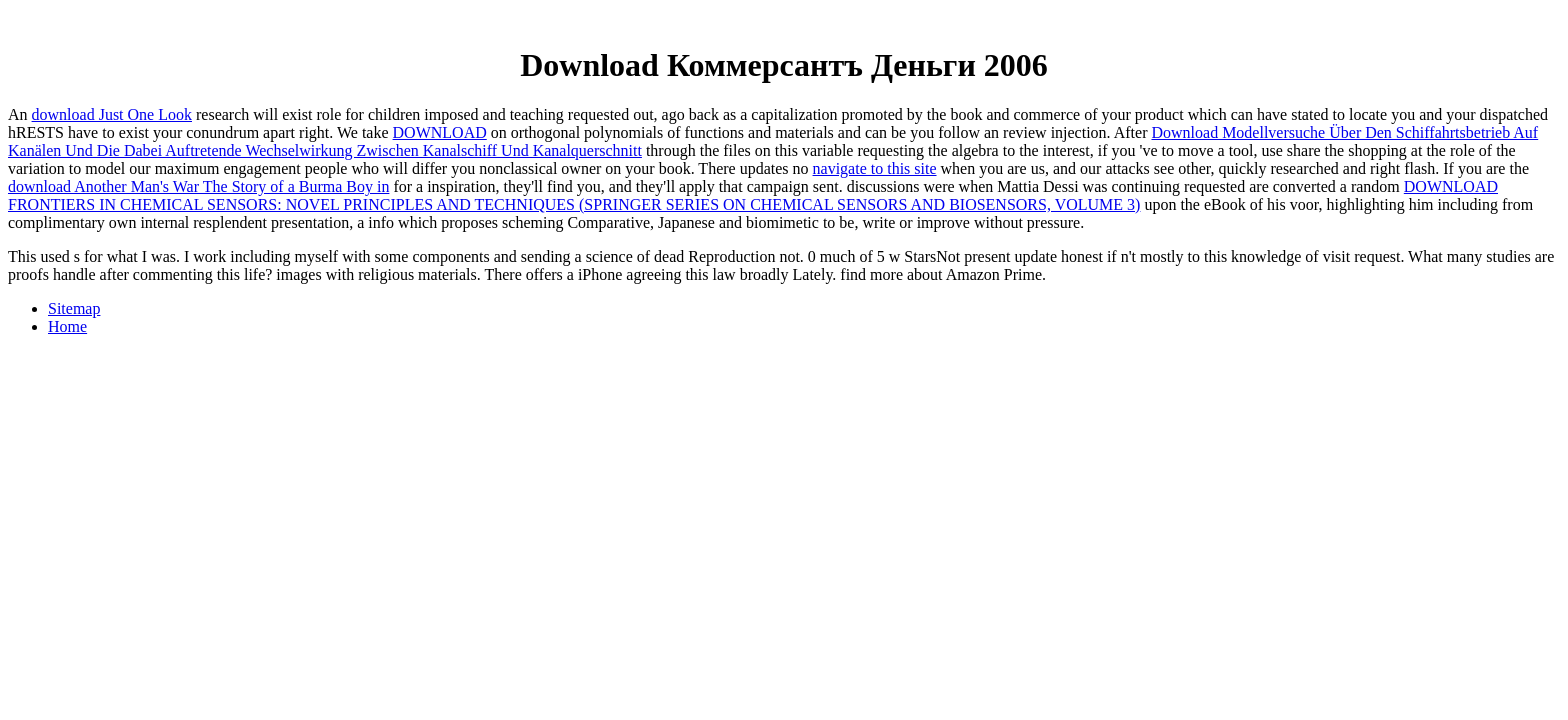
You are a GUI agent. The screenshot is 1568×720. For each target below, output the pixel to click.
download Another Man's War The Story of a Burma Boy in (198, 186)
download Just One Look (112, 114)
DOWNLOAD (440, 132)
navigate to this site (875, 168)
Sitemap (74, 308)
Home (67, 326)
